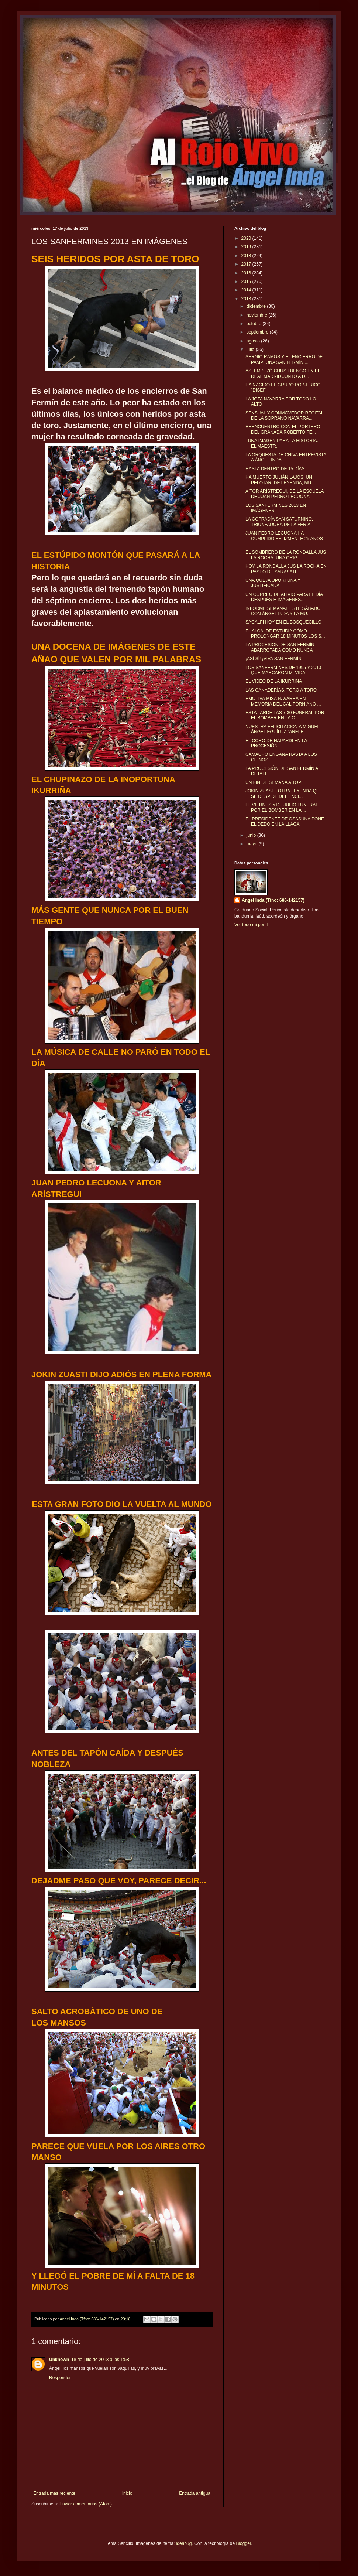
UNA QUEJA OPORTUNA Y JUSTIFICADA (272, 583)
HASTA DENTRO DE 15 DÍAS (274, 468)
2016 (246, 273)
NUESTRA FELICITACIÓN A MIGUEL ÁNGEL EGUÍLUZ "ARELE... (282, 729)
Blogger (243, 2543)
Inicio (127, 2493)
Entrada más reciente (54, 2493)
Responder (60, 2377)
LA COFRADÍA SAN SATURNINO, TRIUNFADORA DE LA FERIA (279, 521)
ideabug (184, 2543)
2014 (246, 290)
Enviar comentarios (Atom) (85, 2504)
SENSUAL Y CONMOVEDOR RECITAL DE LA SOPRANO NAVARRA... (284, 415)
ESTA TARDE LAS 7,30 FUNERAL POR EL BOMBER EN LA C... (284, 715)
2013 (246, 298)
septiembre (258, 332)
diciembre (257, 306)
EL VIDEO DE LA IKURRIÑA (273, 681)
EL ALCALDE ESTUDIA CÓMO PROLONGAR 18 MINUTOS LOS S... (285, 633)
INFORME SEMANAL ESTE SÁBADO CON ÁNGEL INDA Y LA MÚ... (283, 611)
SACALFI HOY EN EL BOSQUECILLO (283, 622)
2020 (246, 238)
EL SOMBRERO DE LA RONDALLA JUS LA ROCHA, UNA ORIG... (285, 555)
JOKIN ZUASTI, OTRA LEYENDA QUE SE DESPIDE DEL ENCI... (284, 793)
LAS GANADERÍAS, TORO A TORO (281, 690)
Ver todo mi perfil (251, 924)
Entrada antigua (194, 2493)
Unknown (59, 2359)
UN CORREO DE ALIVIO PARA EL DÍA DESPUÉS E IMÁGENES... (284, 597)
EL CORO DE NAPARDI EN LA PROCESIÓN (276, 743)
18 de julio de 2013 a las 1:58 (100, 2359)
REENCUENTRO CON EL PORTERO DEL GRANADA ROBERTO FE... (282, 429)
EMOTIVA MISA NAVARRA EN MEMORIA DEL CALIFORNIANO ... (283, 701)
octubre (254, 323)
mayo (253, 843)
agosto (254, 341)
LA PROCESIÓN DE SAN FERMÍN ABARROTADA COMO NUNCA (279, 647)
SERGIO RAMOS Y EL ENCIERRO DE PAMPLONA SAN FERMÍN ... (284, 359)
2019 (246, 246)
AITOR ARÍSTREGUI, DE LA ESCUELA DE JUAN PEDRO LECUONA (284, 494)
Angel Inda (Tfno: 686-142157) (273, 900)
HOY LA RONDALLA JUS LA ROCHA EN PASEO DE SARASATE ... (286, 569)
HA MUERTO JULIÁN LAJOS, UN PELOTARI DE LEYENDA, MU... (280, 480)
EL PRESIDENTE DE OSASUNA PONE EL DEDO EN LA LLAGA (284, 821)
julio (251, 349)
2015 (246, 281)
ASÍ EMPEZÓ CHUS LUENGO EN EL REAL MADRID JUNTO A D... (282, 373)
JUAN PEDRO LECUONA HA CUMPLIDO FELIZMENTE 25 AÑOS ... (284, 538)
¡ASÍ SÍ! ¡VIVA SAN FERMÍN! (274, 658)
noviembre (257, 315)
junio (252, 835)
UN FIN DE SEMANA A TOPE (274, 782)
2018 (246, 255)
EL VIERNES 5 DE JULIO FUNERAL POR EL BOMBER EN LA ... (281, 807)
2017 (246, 264)
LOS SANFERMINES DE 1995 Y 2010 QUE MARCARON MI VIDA (283, 670)
